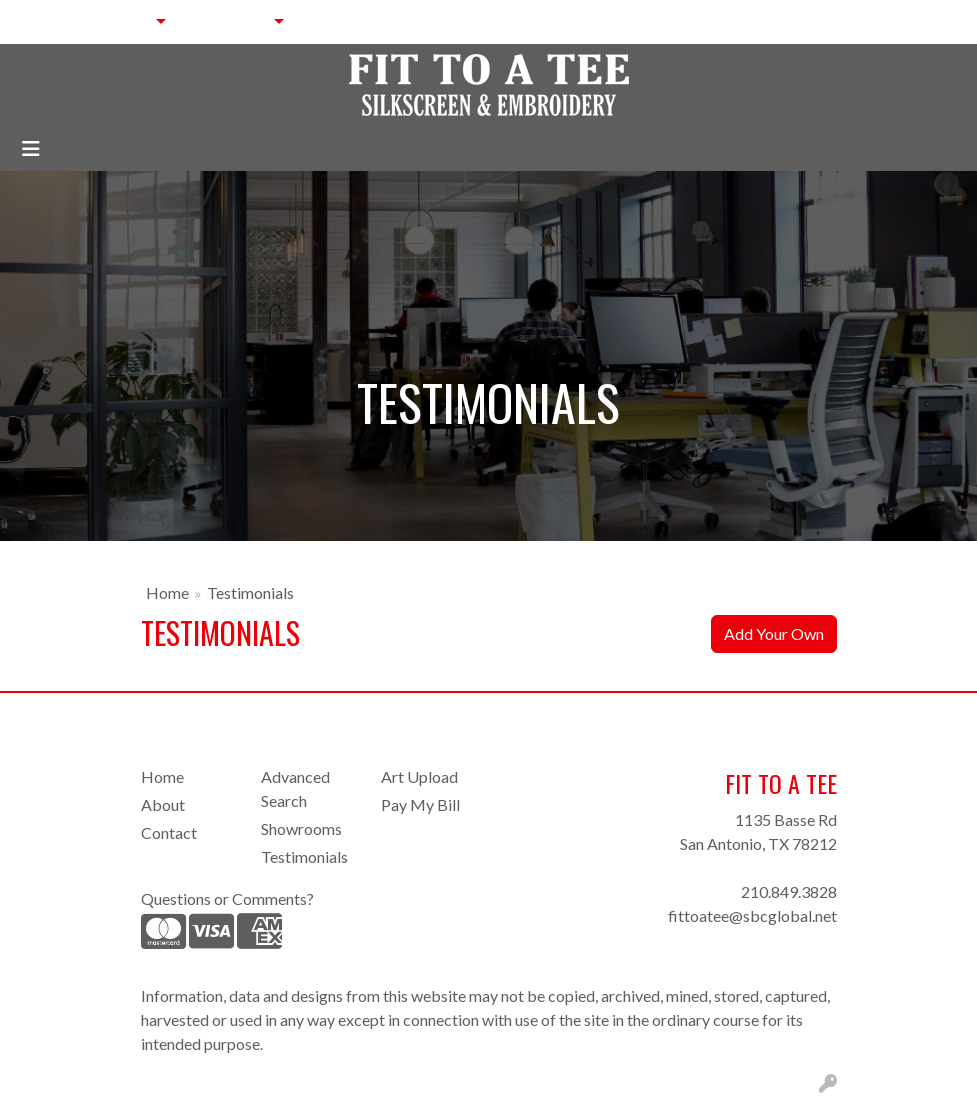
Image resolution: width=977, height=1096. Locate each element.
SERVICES (224, 21)
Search (775, 21)
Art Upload (419, 776)
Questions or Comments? (227, 898)
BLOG (445, 21)
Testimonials (304, 856)
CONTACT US (358, 21)
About (163, 804)
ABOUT (113, 21)
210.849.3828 (789, 891)
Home (167, 592)
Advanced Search (295, 788)
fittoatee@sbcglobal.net (752, 915)
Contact (169, 832)
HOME (44, 21)
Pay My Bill (420, 804)
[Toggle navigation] (31, 148)
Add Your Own (774, 633)
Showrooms (301, 828)
